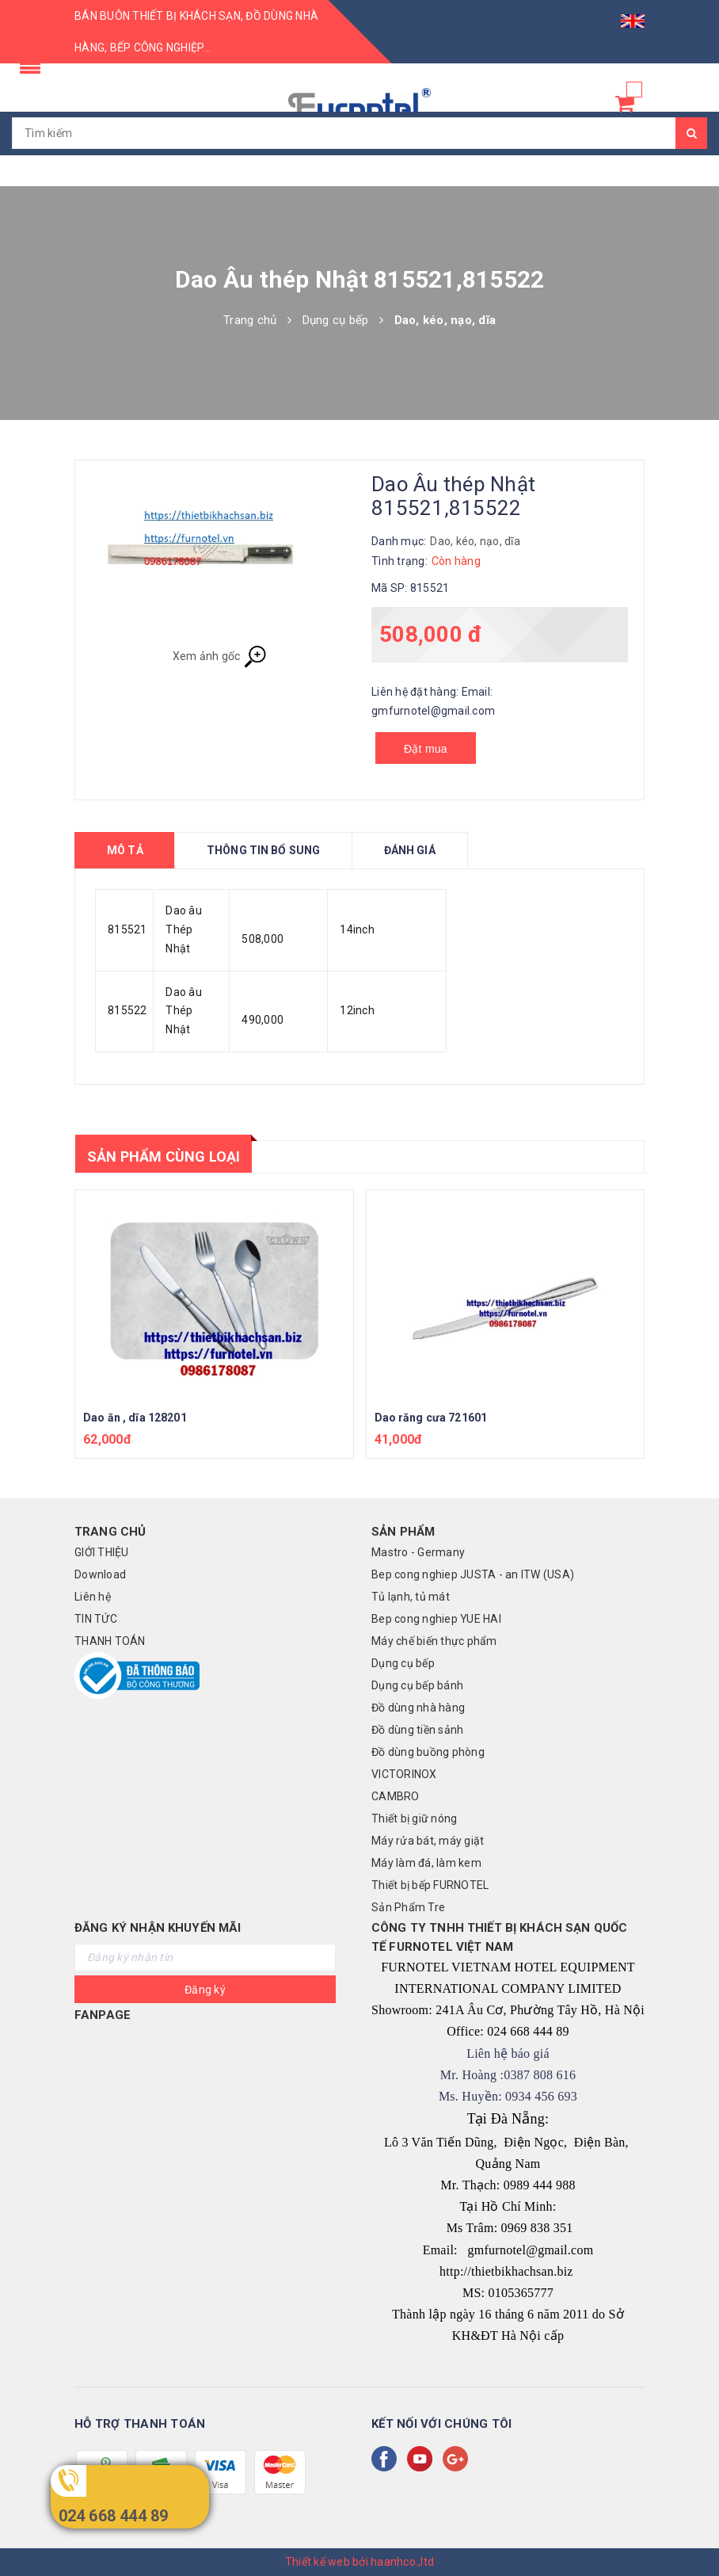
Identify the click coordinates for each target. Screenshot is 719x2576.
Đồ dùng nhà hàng (418, 1707)
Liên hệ (92, 1596)
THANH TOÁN (110, 1641)
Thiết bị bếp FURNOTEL (430, 1885)
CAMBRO (395, 1796)
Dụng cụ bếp (403, 1663)
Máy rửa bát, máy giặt (427, 1840)
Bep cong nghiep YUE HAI (436, 1618)
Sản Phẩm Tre (408, 1907)
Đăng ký (205, 1989)
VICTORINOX (404, 1774)
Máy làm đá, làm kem (426, 1863)
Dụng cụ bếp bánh (417, 1685)
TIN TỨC (95, 1618)
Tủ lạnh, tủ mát (410, 1596)
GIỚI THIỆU (101, 1552)
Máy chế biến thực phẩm (434, 1641)
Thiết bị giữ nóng (414, 1818)
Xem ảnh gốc (220, 657)
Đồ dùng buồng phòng (428, 1752)
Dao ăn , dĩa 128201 (135, 1417)
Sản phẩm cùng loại (163, 1156)
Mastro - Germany (418, 1552)
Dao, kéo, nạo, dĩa (475, 541)
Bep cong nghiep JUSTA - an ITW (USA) (472, 1574)
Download (100, 1574)
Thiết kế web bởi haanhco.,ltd (359, 2561)
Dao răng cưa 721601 (431, 1417)
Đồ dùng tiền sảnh (417, 1729)
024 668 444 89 (114, 2515)
